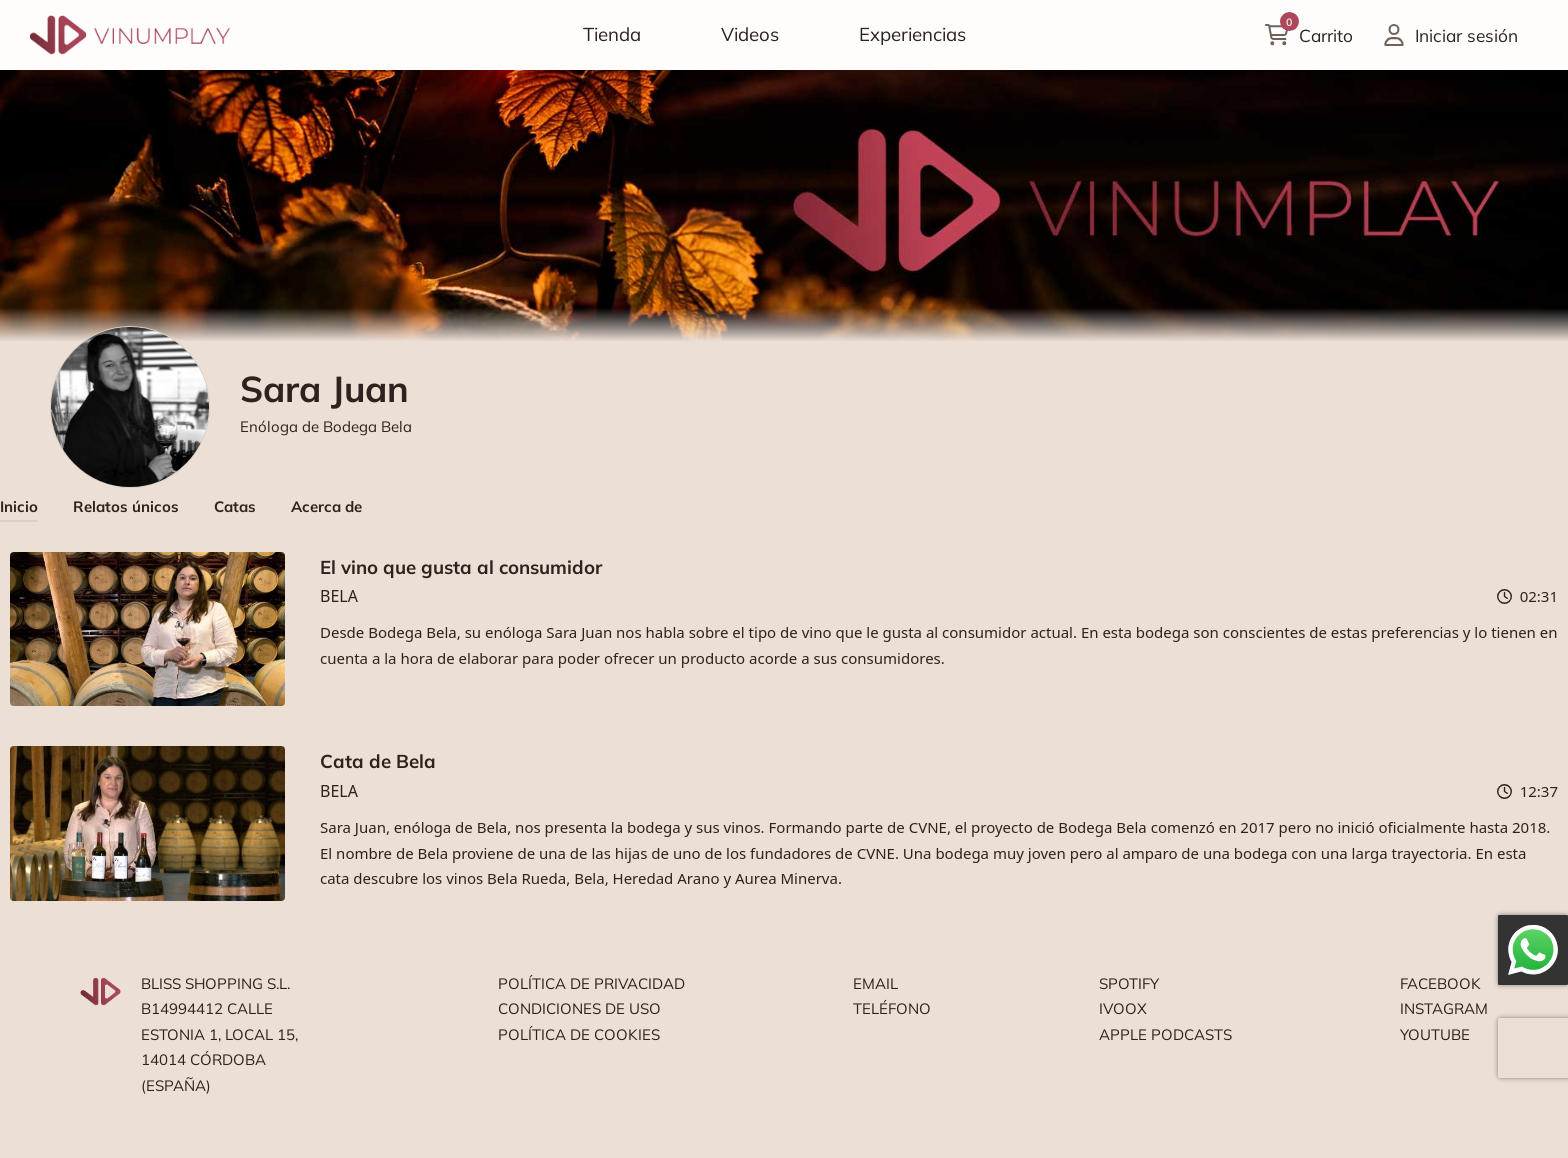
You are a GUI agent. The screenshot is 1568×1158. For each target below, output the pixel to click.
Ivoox (1123, 1008)
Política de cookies (579, 1034)
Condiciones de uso (579, 1008)
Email (875, 983)
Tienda (612, 34)
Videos (750, 34)
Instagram (1444, 1008)
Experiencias (912, 34)
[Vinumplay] (130, 33)
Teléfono (892, 1008)
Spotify (1129, 983)
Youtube (1435, 1034)
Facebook (1440, 983)
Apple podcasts (1165, 1034)
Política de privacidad (591, 983)
